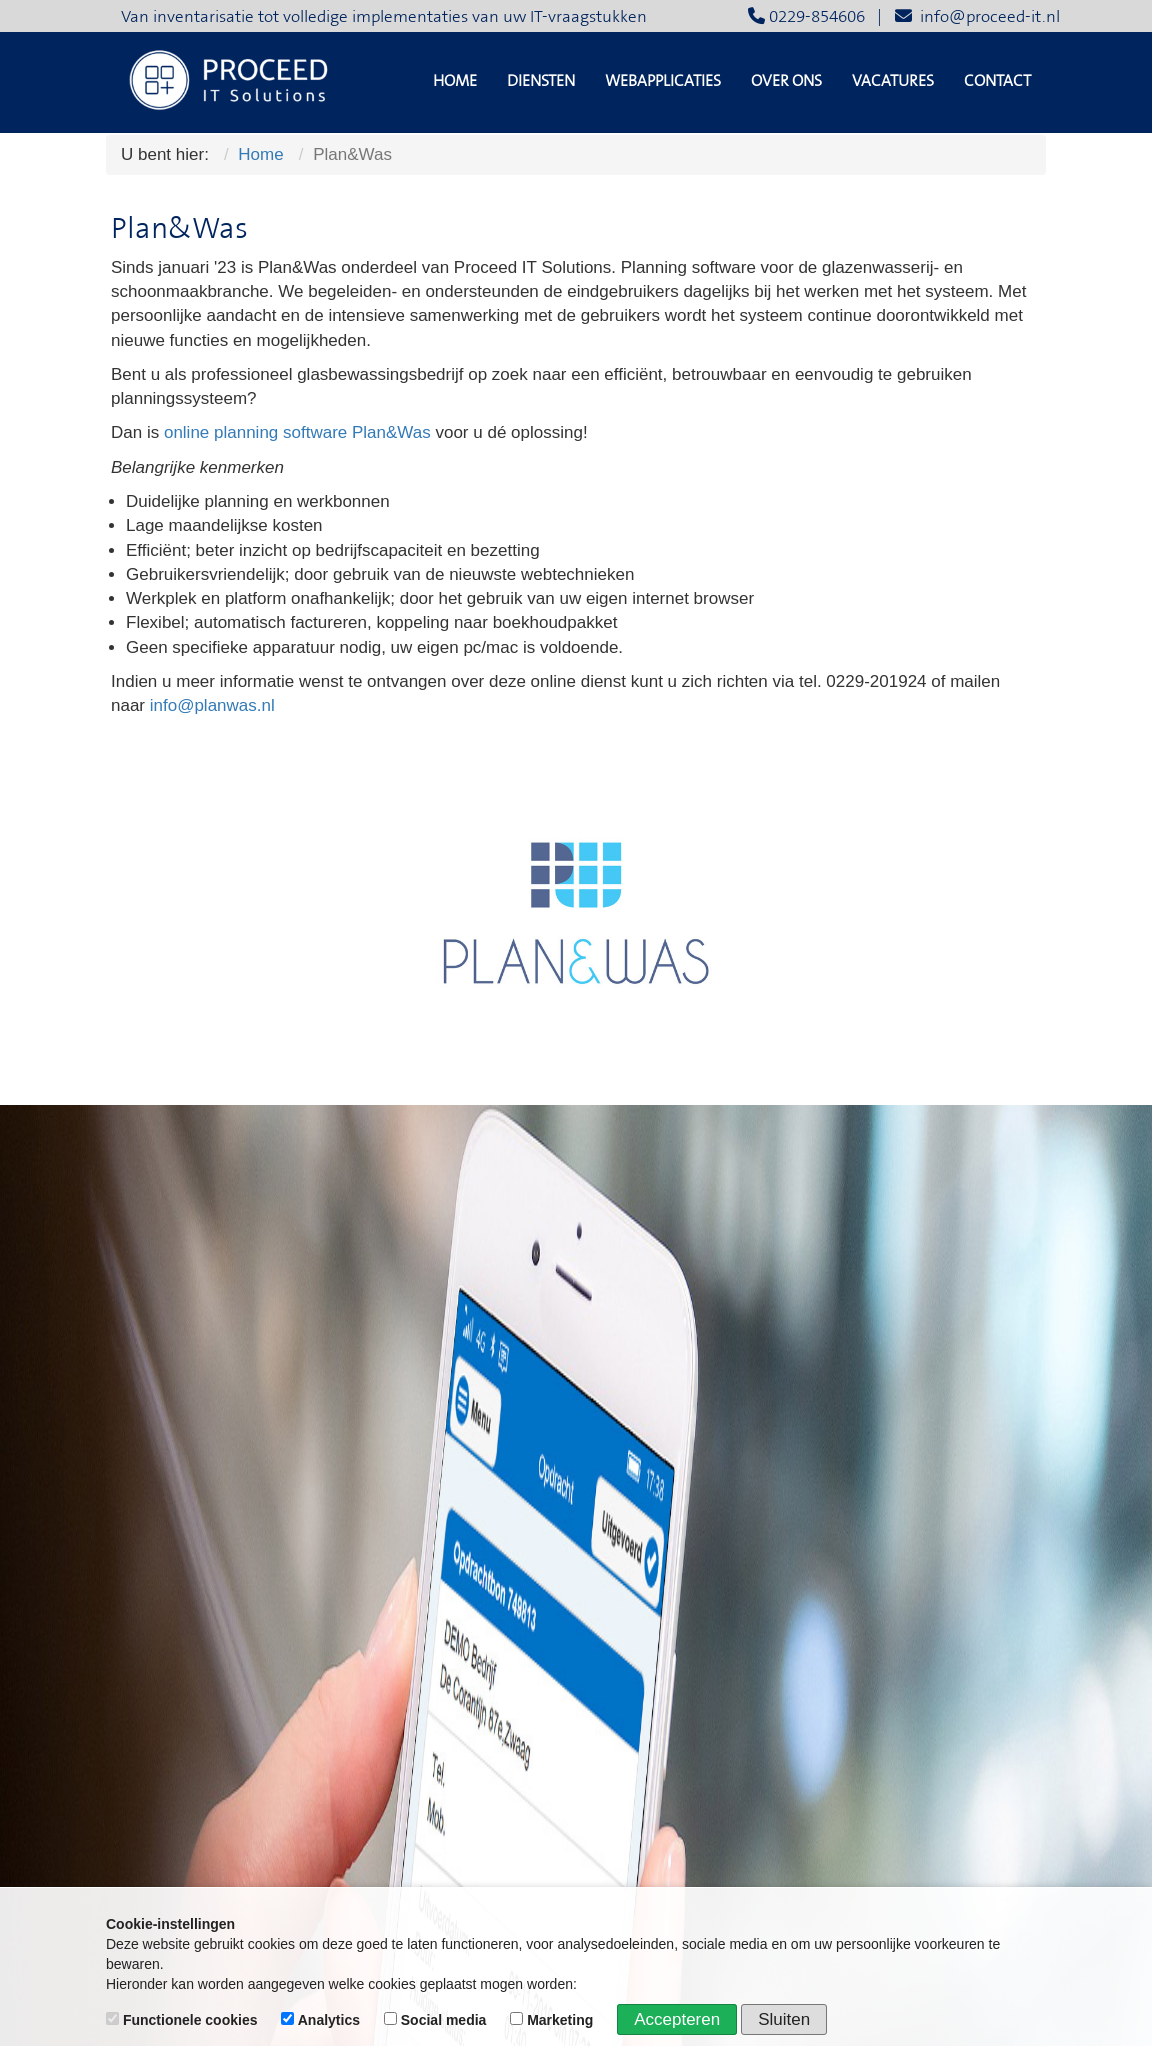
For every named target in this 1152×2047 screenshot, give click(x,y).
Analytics (322, 2020)
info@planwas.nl (212, 705)
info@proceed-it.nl (977, 17)
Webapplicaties (663, 81)
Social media (437, 2020)
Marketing (553, 2020)
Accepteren (677, 2019)
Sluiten (784, 2019)
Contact (997, 81)
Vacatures (893, 81)
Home (455, 81)
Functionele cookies (183, 2020)
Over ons (786, 81)
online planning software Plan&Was (297, 432)
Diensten (541, 81)
